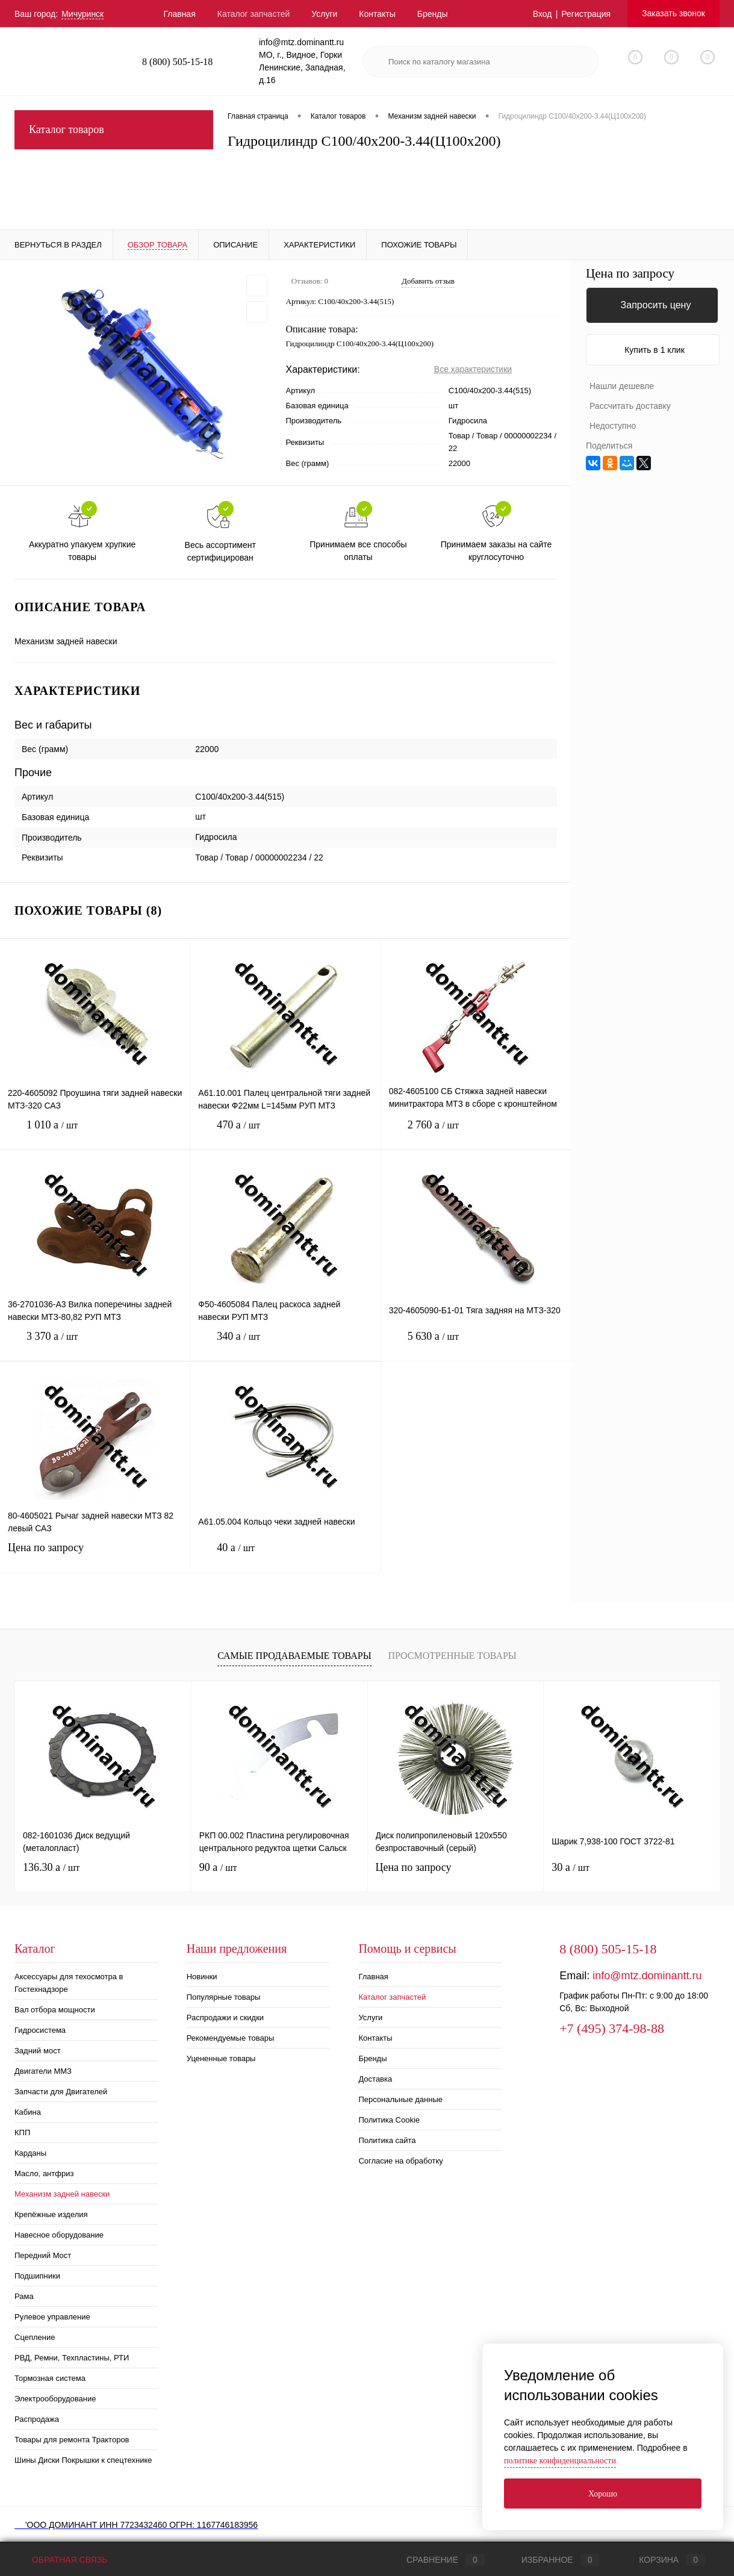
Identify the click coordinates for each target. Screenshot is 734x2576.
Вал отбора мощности (54, 2009)
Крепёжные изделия (51, 2214)
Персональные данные (400, 2099)
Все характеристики (473, 369)
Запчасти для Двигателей (60, 2091)
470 (285, 1134)
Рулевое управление (52, 2316)
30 (570, 1867)
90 (218, 1867)
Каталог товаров (114, 129)
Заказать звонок (673, 13)
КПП (22, 2132)
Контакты (377, 14)
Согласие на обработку (400, 2160)
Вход (542, 14)
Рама (24, 2296)
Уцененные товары (221, 2058)
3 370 (95, 1345)
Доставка (375, 2078)
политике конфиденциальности (560, 2460)
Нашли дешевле (621, 386)
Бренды (432, 14)
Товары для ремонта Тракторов (71, 2439)
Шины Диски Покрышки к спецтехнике (83, 2460)
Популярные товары (224, 1997)
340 (285, 1345)
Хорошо (602, 2493)
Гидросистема (40, 2030)
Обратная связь (60, 2560)
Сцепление (34, 2337)
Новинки (202, 1976)
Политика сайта (386, 2140)
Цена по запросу (95, 1555)
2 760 (476, 1134)
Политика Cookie (389, 2119)
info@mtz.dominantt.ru (646, 1976)
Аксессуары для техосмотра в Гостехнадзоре (68, 1983)
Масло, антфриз (43, 2173)
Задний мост (37, 2050)
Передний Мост (42, 2255)
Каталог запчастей (253, 14)
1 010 (95, 1134)
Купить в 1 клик (654, 350)
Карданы (30, 2153)
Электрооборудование (55, 2398)
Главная (179, 14)
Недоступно (612, 426)
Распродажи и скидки (225, 2017)
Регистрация (586, 14)
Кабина (27, 2112)
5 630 (476, 1345)
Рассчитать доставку (630, 406)
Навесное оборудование (59, 2234)
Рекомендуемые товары (231, 2037)
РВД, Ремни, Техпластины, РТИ (71, 2357)
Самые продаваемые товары (294, 1655)
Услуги (324, 14)
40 (285, 1557)
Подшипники (37, 2275)
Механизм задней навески (62, 2193)
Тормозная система (50, 2378)
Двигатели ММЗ (43, 2071)
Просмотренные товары (452, 1655)
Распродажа (36, 2419)
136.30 (51, 1867)
